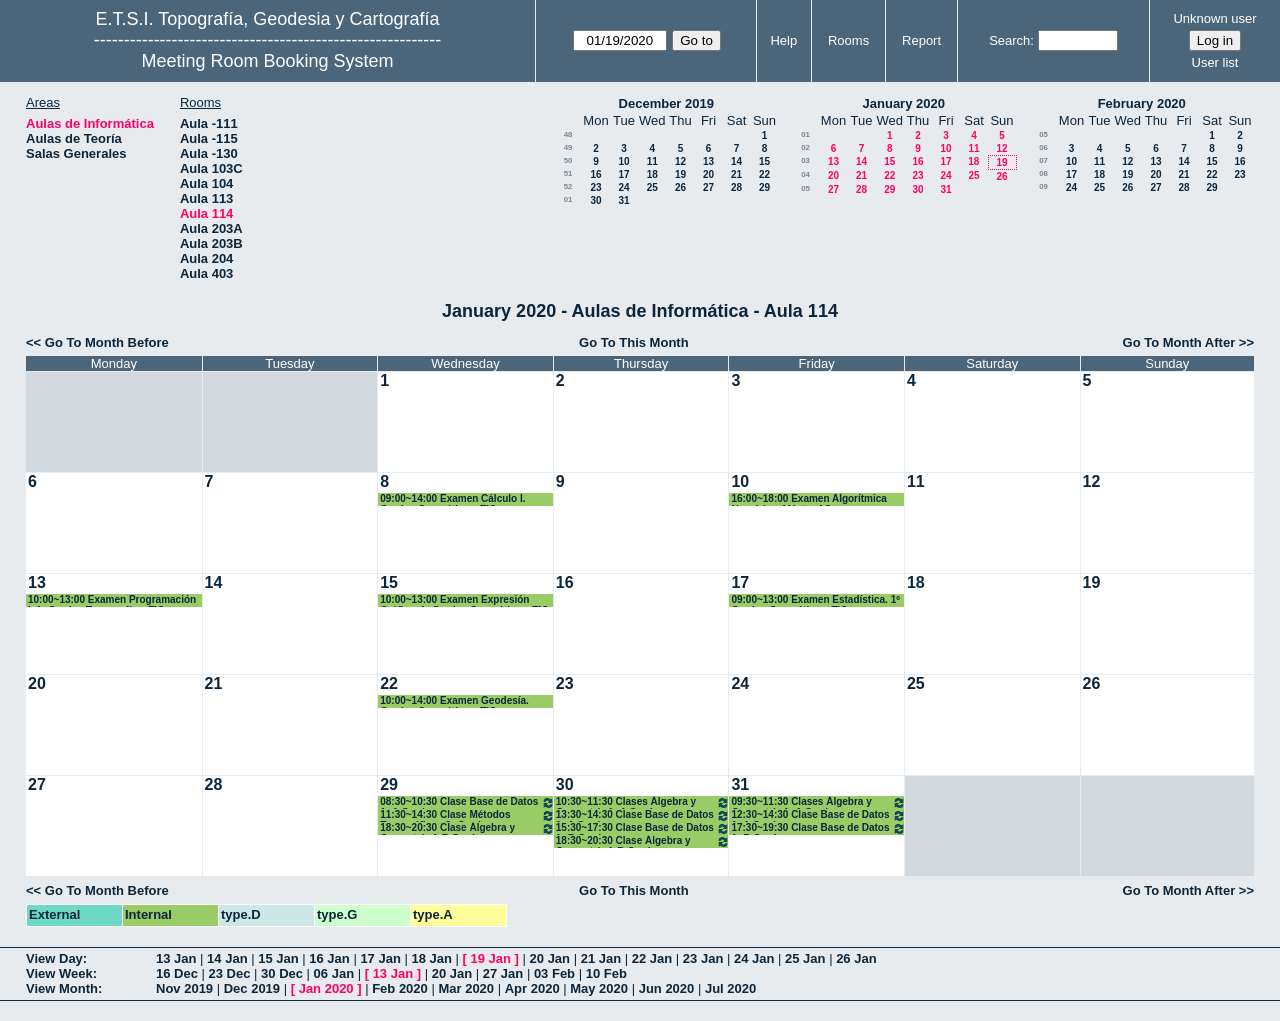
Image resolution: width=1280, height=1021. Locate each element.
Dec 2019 (252, 988)
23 (595, 187)
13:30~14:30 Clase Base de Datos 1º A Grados (643, 815)
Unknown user (1214, 18)
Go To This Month (634, 342)
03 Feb (554, 973)
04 (805, 174)
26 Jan (856, 958)
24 (623, 187)
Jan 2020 (326, 988)
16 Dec (177, 973)
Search (1009, 40)
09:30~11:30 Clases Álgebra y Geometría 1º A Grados (818, 802)
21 (736, 174)
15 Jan (278, 958)
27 (708, 187)
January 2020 (904, 103)
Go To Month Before (107, 342)
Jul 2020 (730, 988)
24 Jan (754, 958)
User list (1215, 62)
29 (764, 187)
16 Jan (329, 958)
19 (680, 174)
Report (921, 40)
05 (805, 188)
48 (568, 134)
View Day (54, 958)
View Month (62, 988)
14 (736, 161)
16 (595, 174)
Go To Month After (1179, 342)
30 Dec (282, 973)
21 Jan (601, 958)
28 (736, 187)
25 (652, 187)
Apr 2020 (532, 988)
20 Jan (550, 958)
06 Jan (334, 973)
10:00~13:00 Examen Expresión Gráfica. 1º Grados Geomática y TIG (464, 600)
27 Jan (503, 973)
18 (652, 174)
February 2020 (1142, 103)
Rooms (848, 40)
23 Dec (230, 973)
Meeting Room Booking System (267, 61)
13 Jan (176, 958)
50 (568, 160)
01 (568, 199)
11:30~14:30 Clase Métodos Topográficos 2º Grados (467, 815)
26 (680, 187)
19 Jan (491, 958)
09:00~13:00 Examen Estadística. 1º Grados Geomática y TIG (815, 600)
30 (595, 200)
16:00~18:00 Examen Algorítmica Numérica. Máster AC (809, 499)
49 (568, 147)
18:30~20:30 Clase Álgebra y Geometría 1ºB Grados (467, 828)
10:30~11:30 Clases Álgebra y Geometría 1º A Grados (643, 802)
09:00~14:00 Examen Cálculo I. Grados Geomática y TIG (452, 499)
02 (805, 147)
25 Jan (805, 958)
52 (568, 186)
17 (623, 174)
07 (1043, 160)
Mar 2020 (466, 988)
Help (783, 40)
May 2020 (599, 988)
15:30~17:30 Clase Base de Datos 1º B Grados (643, 828)
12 (680, 161)
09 (1043, 186)
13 (708, 161)
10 (623, 161)
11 (652, 161)
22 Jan (652, 958)
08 (1043, 173)
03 (805, 160)
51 (568, 173)
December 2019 (666, 103)
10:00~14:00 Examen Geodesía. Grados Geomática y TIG (454, 701)
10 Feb (606, 973)
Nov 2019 (184, 988)
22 (764, 174)
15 (764, 161)
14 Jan (227, 958)
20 (708, 174)
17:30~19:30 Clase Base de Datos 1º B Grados (818, 828)
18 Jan (431, 958)
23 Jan (703, 958)
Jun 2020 (667, 988)
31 (623, 200)
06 (1043, 147)
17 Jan (380, 958)
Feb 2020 (400, 988)
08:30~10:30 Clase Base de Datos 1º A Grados (467, 802)
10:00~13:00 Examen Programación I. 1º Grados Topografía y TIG (112, 600)
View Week (59, 973)
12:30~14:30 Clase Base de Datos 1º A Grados (818, 815)
